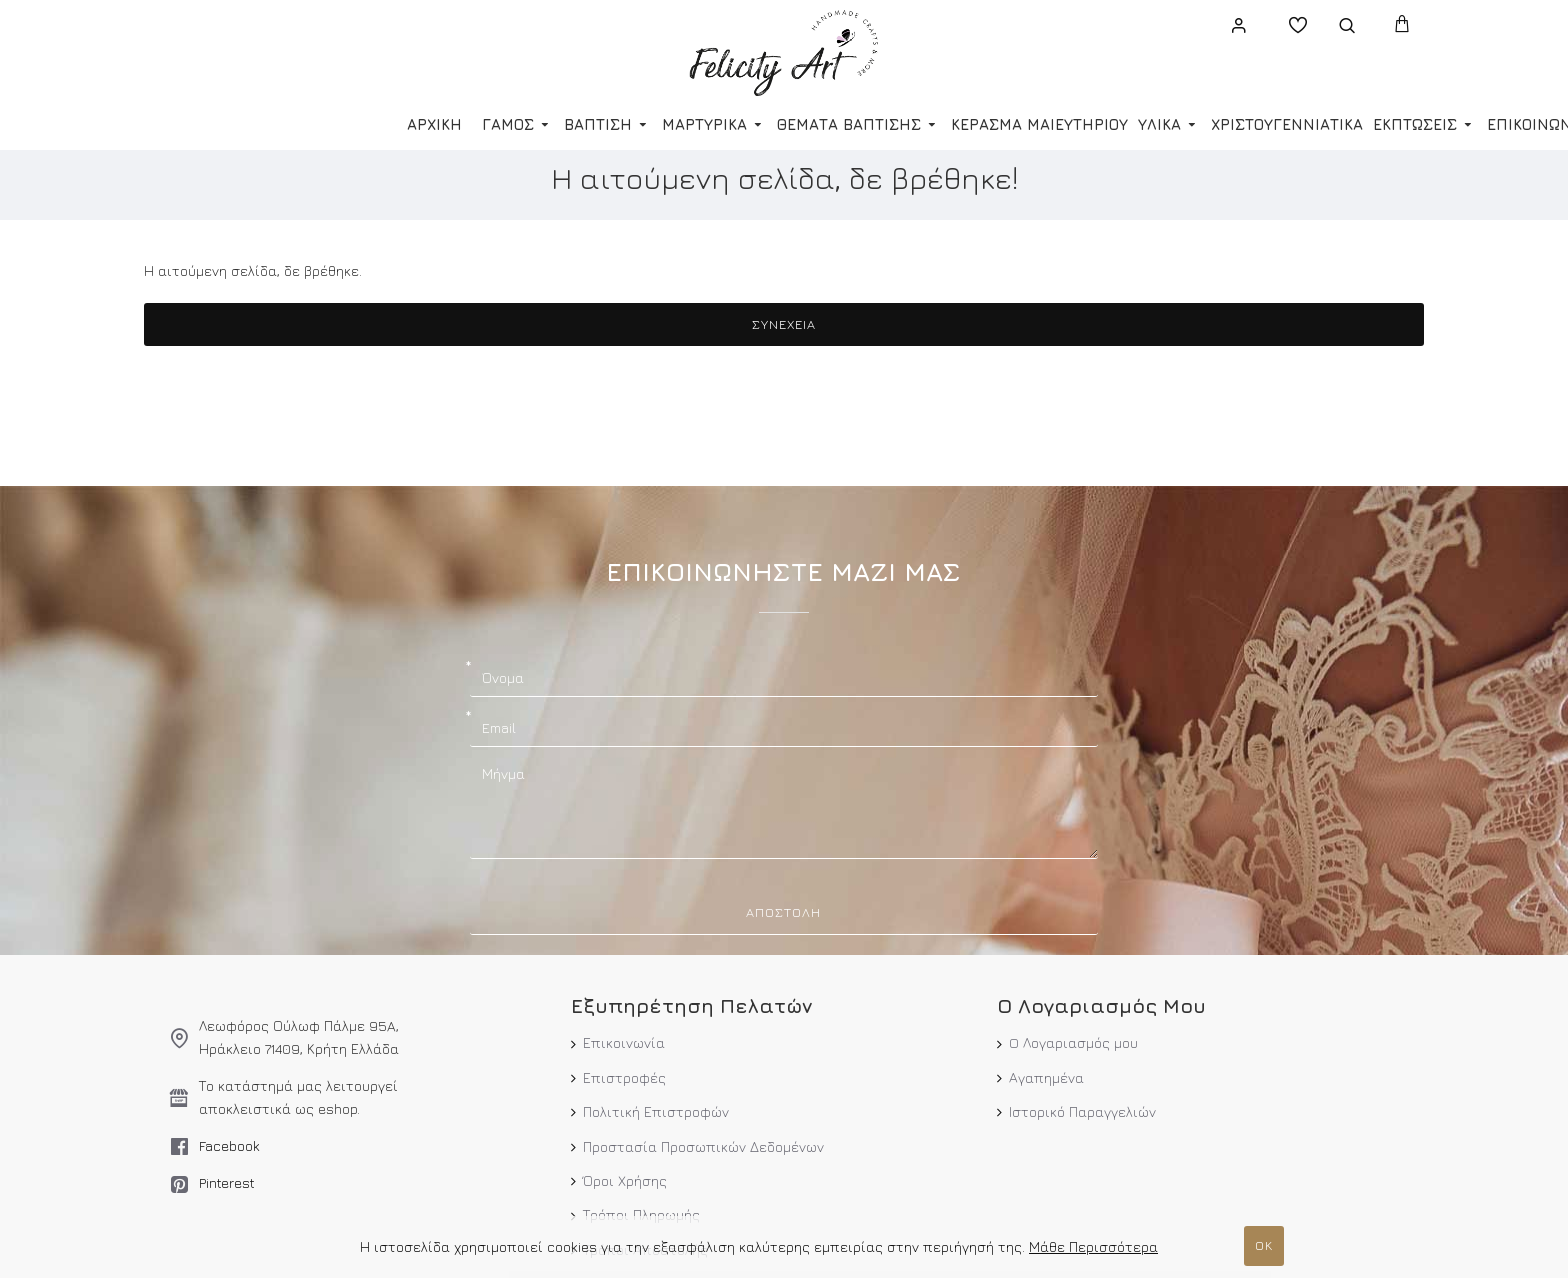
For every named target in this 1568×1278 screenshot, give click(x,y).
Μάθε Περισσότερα (1093, 1246)
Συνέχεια (784, 324)
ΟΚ (1264, 1245)
